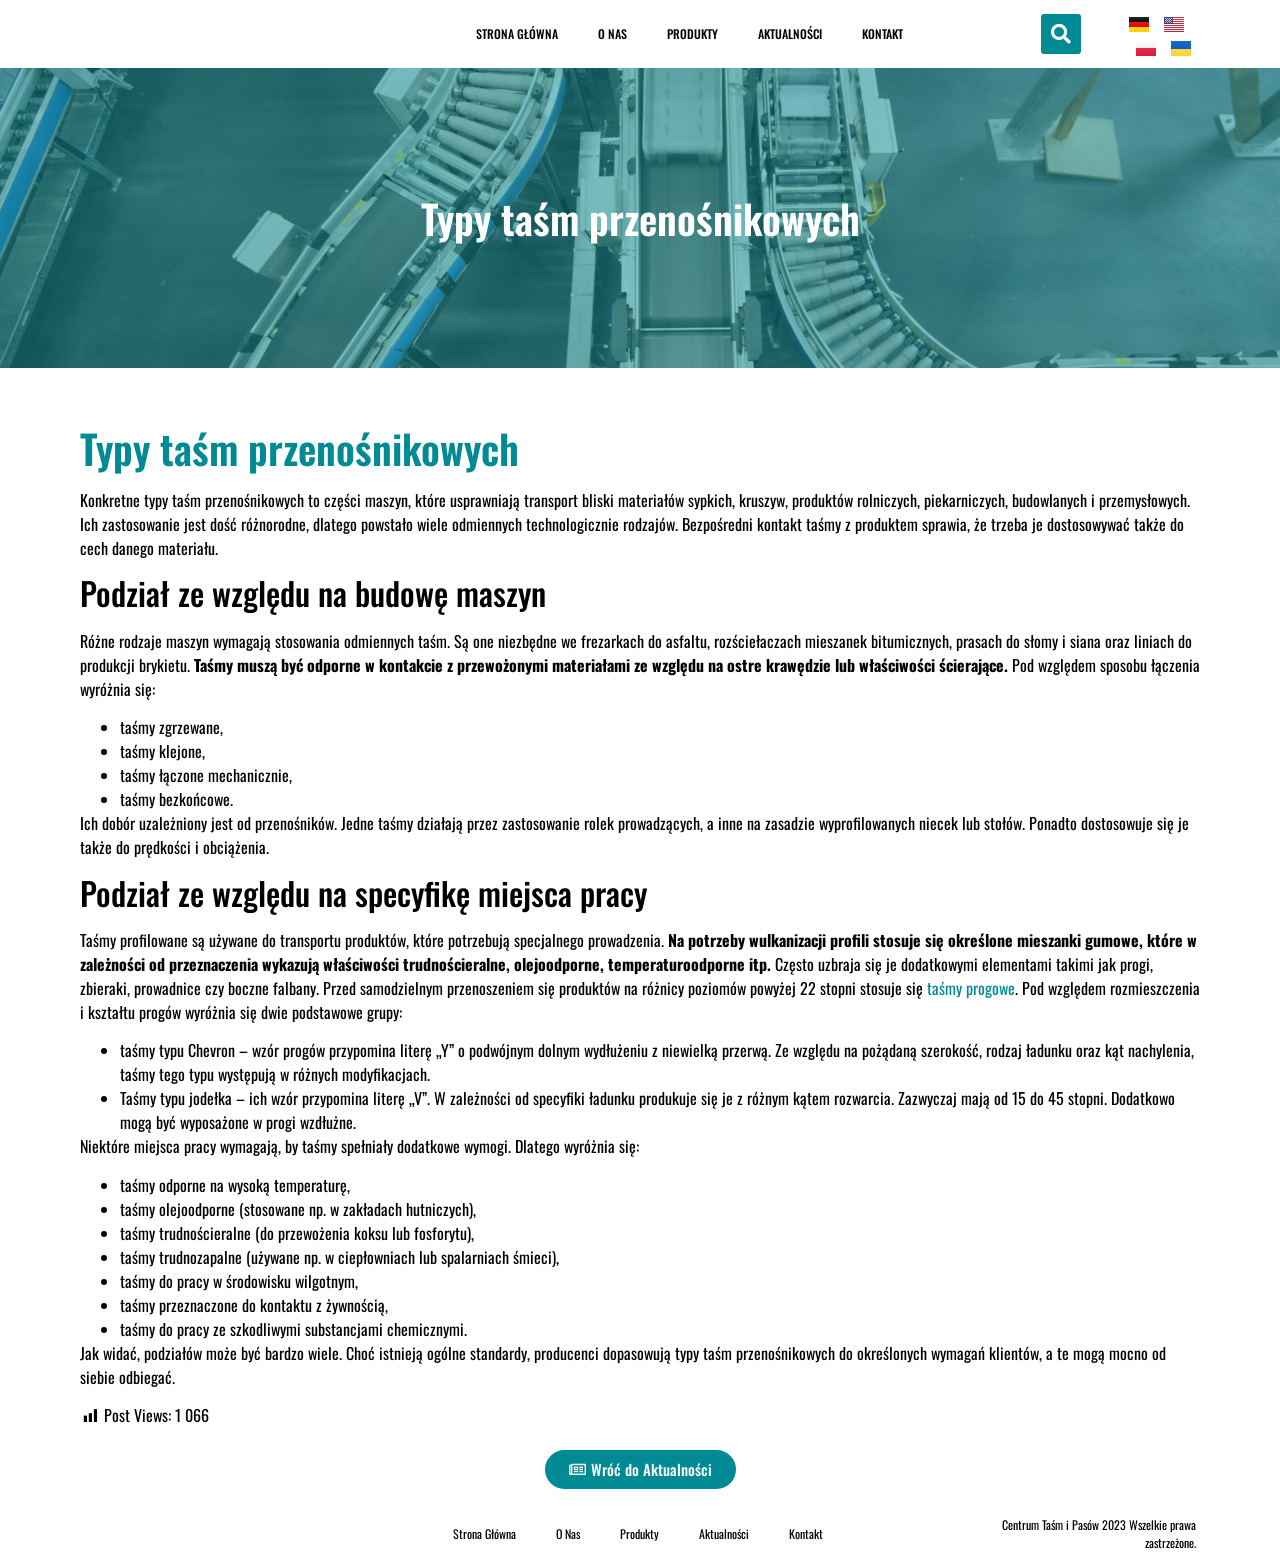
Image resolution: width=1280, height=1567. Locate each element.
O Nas (612, 33)
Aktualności (790, 33)
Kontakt (882, 33)
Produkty (692, 33)
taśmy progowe (971, 988)
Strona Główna (517, 33)
